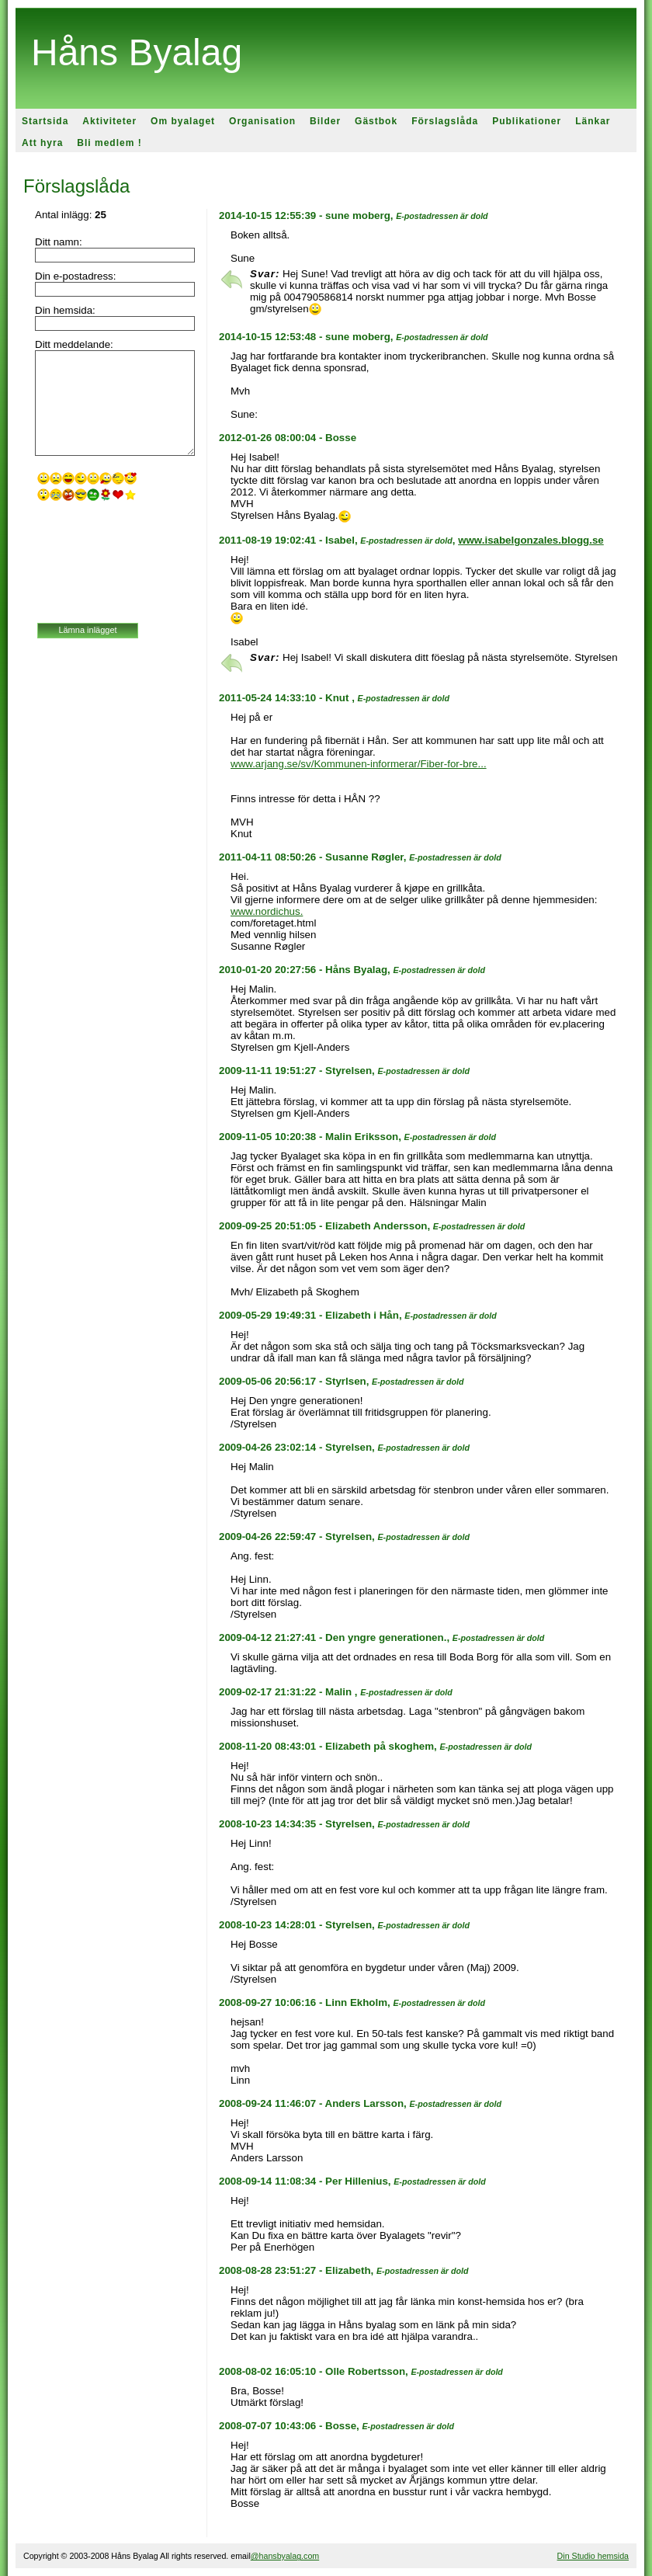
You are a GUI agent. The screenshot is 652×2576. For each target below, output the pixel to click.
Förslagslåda (444, 121)
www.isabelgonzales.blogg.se (531, 540)
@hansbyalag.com (285, 2555)
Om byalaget (183, 121)
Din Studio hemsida (593, 2555)
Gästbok (376, 121)
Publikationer (526, 121)
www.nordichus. (267, 911)
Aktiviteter (109, 121)
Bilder (325, 121)
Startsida (45, 121)
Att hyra (42, 142)
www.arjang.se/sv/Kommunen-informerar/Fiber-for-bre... (359, 764)
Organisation (262, 121)
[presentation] (101, 564)
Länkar (592, 121)
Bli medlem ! (109, 142)
